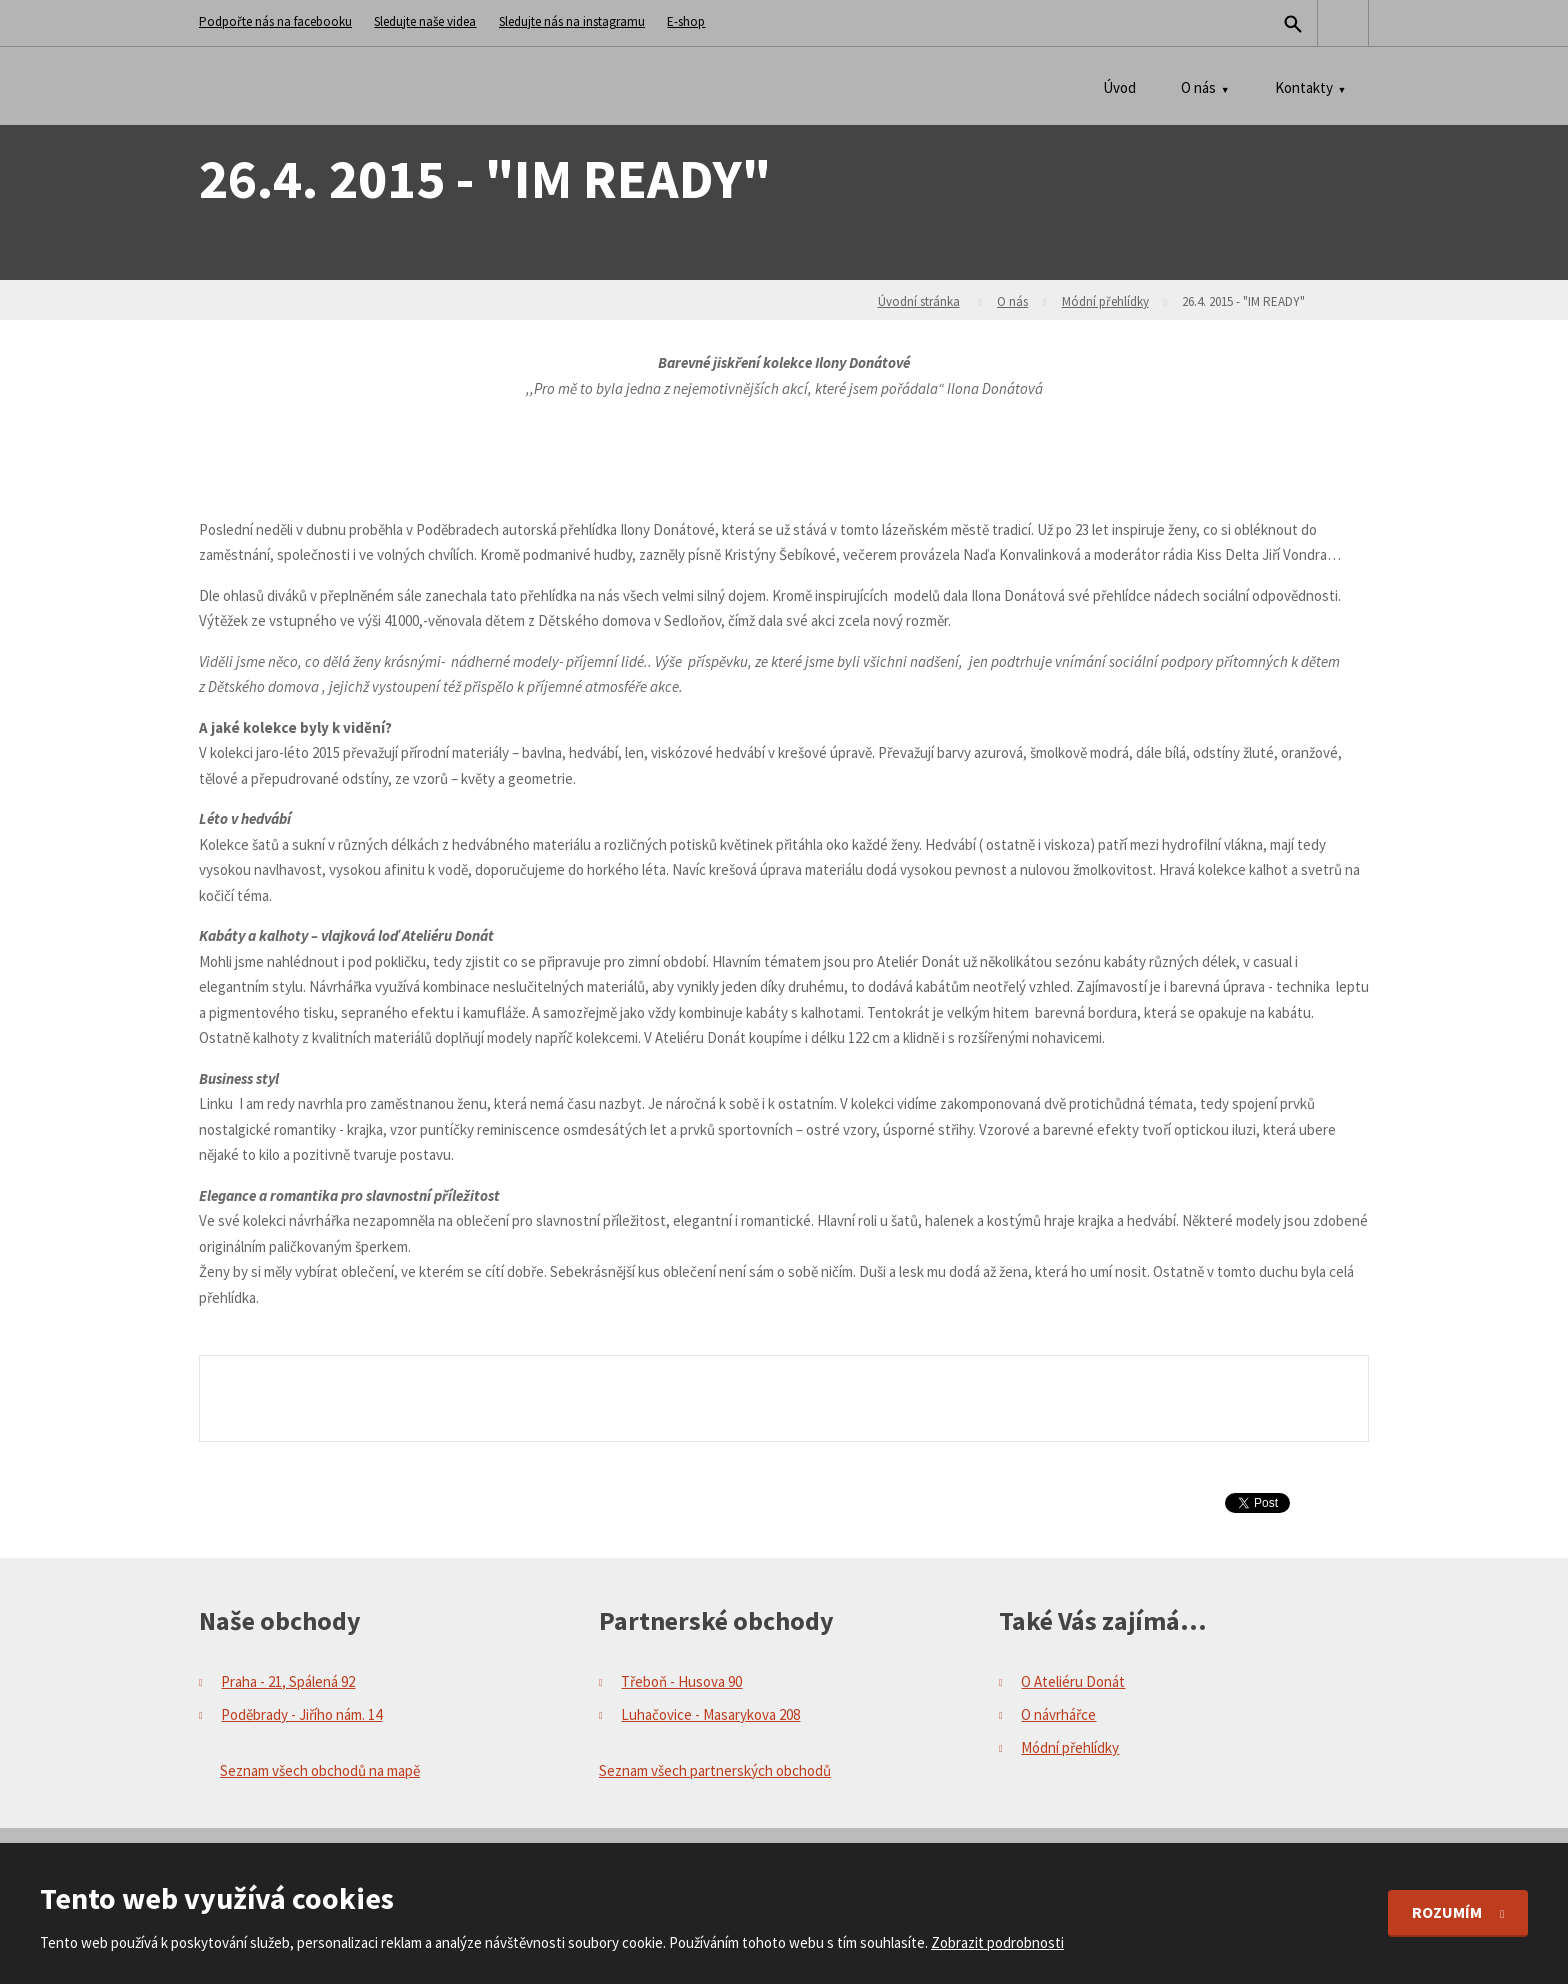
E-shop (686, 21)
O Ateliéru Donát (1073, 1681)
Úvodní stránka (919, 301)
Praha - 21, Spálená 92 (288, 1681)
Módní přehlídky (1105, 301)
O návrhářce (1058, 1714)
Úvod (1119, 87)
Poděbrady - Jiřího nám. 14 (301, 1714)
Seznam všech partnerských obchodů (715, 1770)
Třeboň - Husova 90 (681, 1681)
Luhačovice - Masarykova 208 (710, 1714)
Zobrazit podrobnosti (997, 1942)
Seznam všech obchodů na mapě (320, 1770)
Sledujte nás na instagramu (572, 21)
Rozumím (1447, 1912)
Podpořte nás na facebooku (275, 21)
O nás (1198, 87)
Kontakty (1304, 87)
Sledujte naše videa (425, 21)
